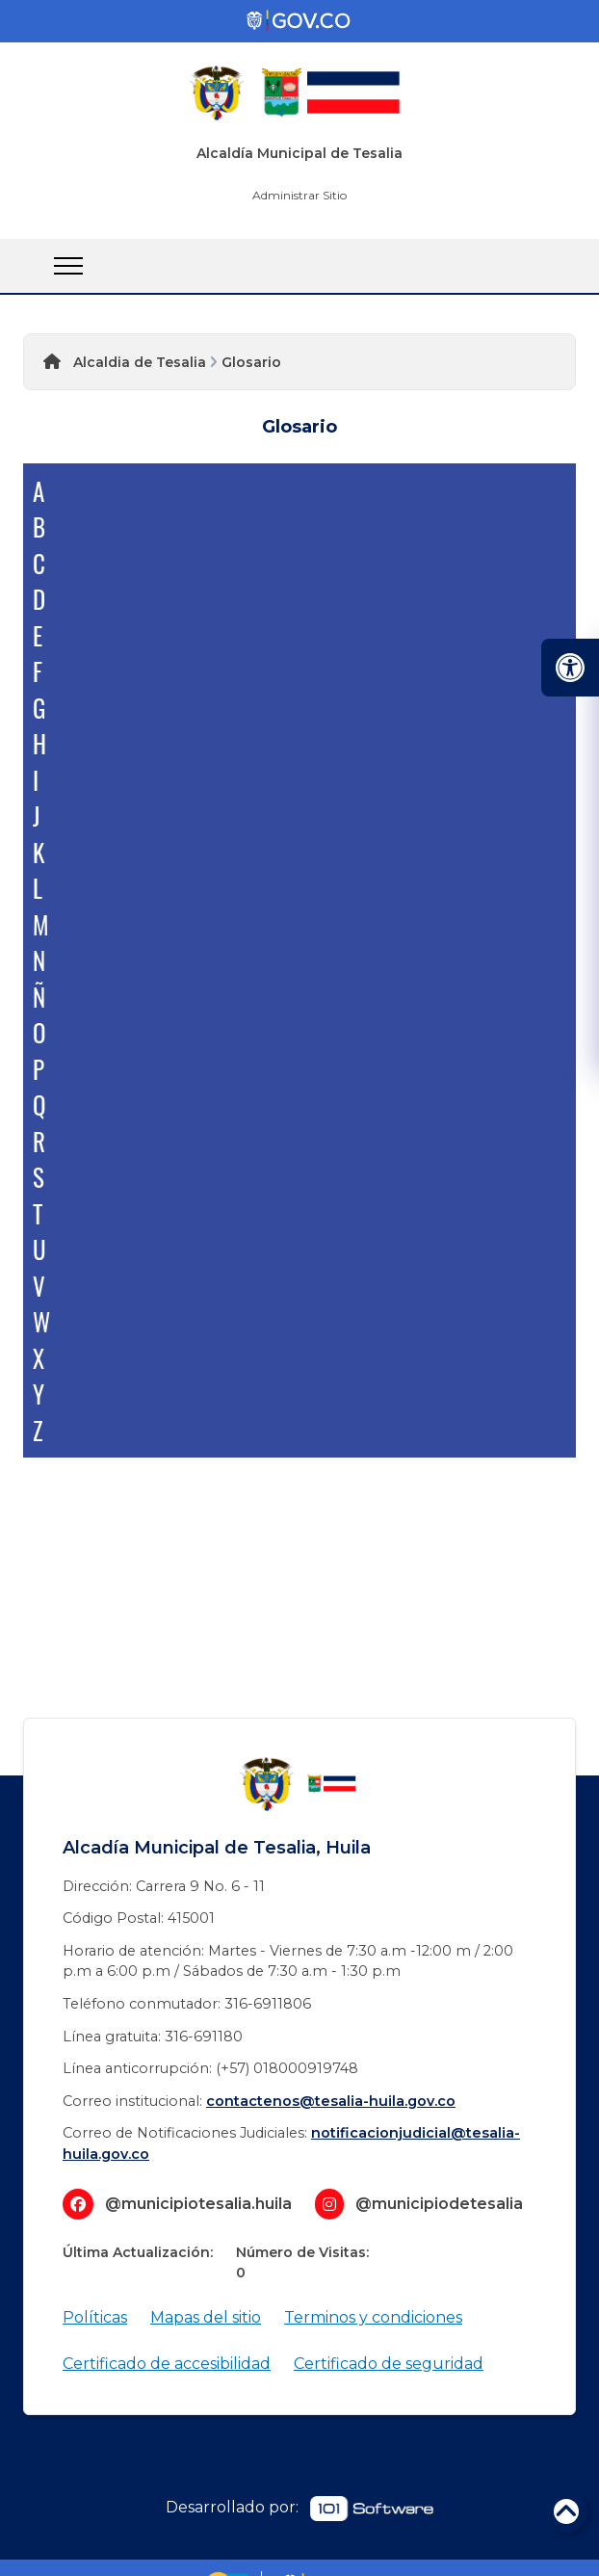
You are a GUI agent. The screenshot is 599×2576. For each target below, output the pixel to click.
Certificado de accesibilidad (167, 2363)
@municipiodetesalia (439, 2204)
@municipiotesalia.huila (198, 2204)
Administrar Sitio (299, 195)
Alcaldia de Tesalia (139, 362)
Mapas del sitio (205, 2317)
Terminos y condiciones (373, 2317)
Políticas (95, 2317)
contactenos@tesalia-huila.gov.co (331, 2101)
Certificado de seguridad (388, 2363)
